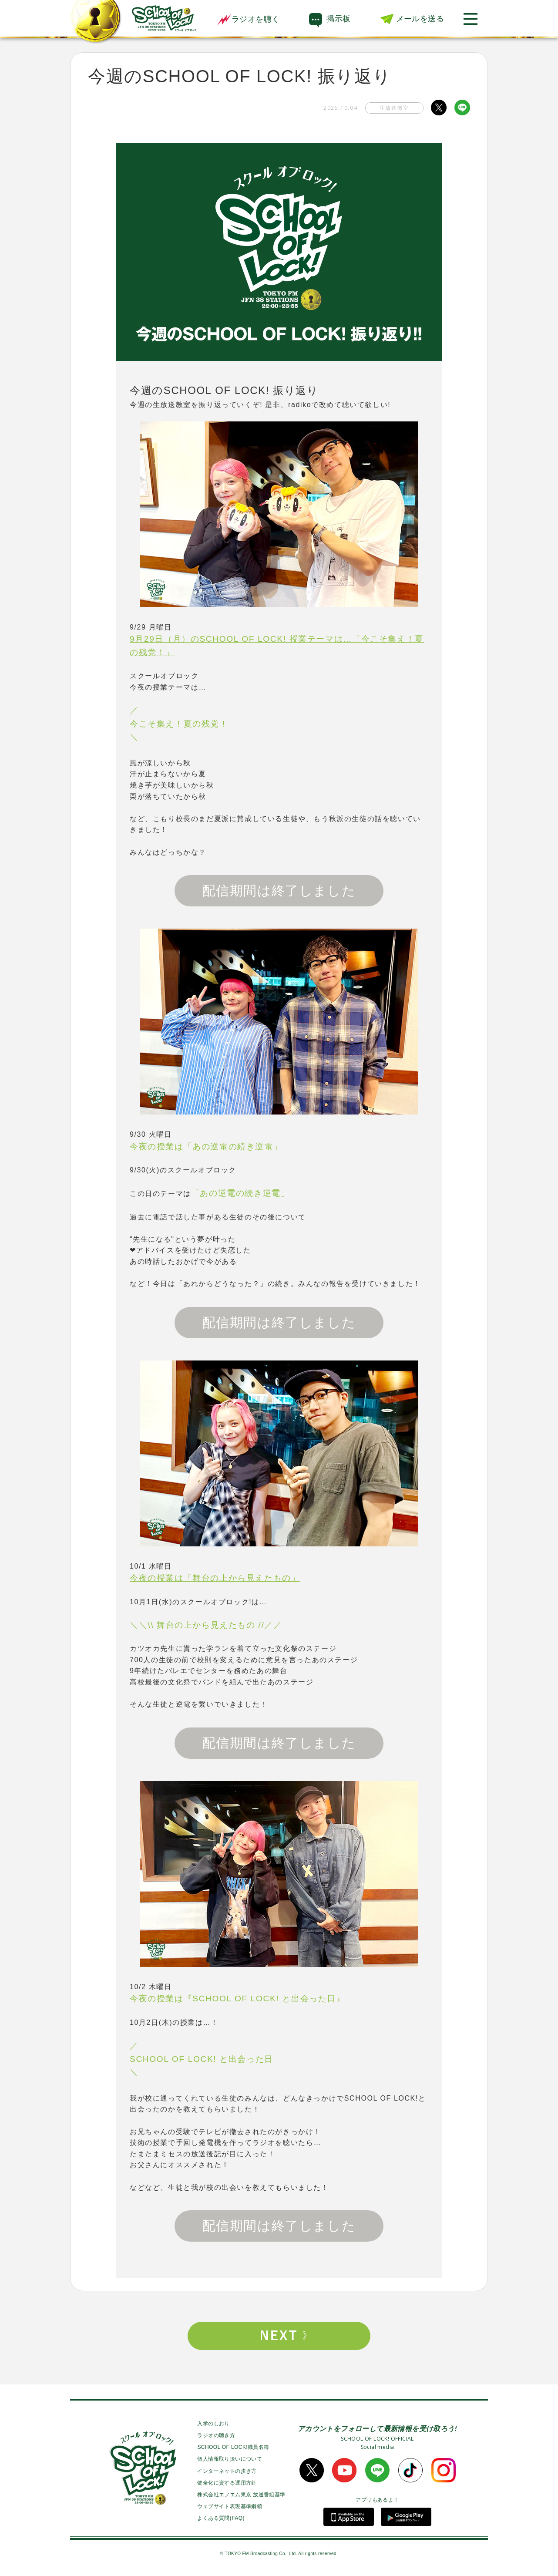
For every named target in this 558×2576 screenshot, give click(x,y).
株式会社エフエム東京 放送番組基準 (241, 2495)
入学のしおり (213, 2424)
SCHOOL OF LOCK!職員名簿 (233, 2447)
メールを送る (420, 18)
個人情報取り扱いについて (229, 2459)
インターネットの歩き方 (226, 2471)
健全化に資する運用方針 (226, 2483)
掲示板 (338, 18)
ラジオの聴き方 (216, 2435)
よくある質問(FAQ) (220, 2518)
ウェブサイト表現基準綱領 (229, 2506)
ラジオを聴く (248, 19)
